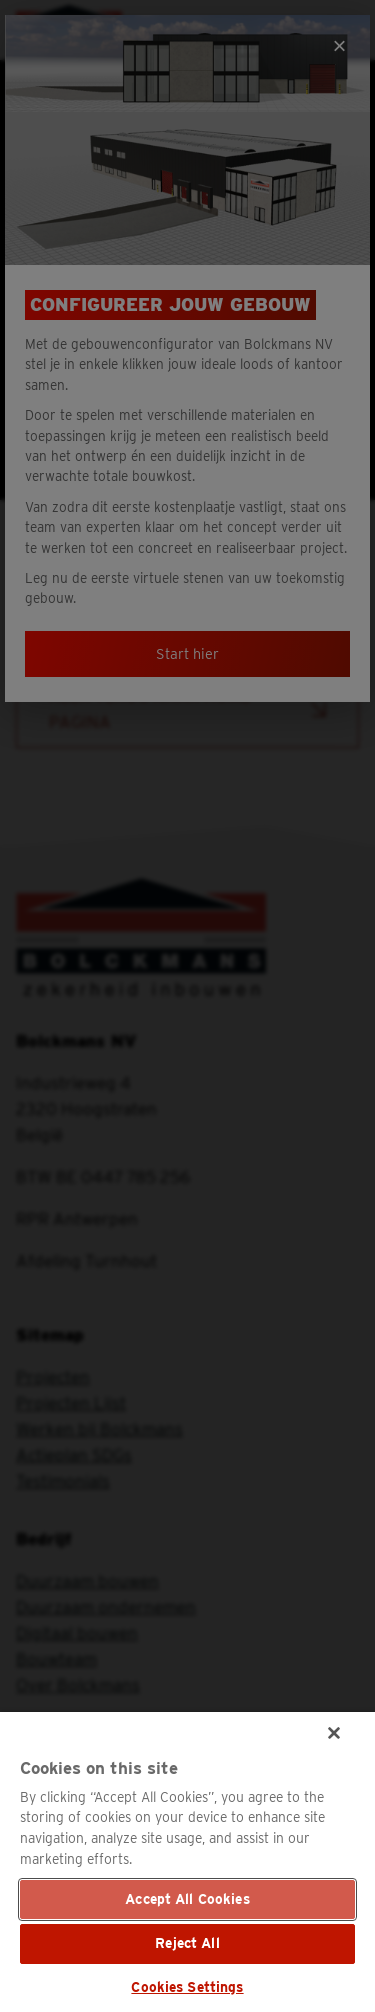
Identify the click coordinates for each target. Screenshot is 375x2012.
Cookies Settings (187, 1987)
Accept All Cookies (187, 1899)
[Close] (334, 1733)
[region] (187, 1862)
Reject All (187, 1943)
